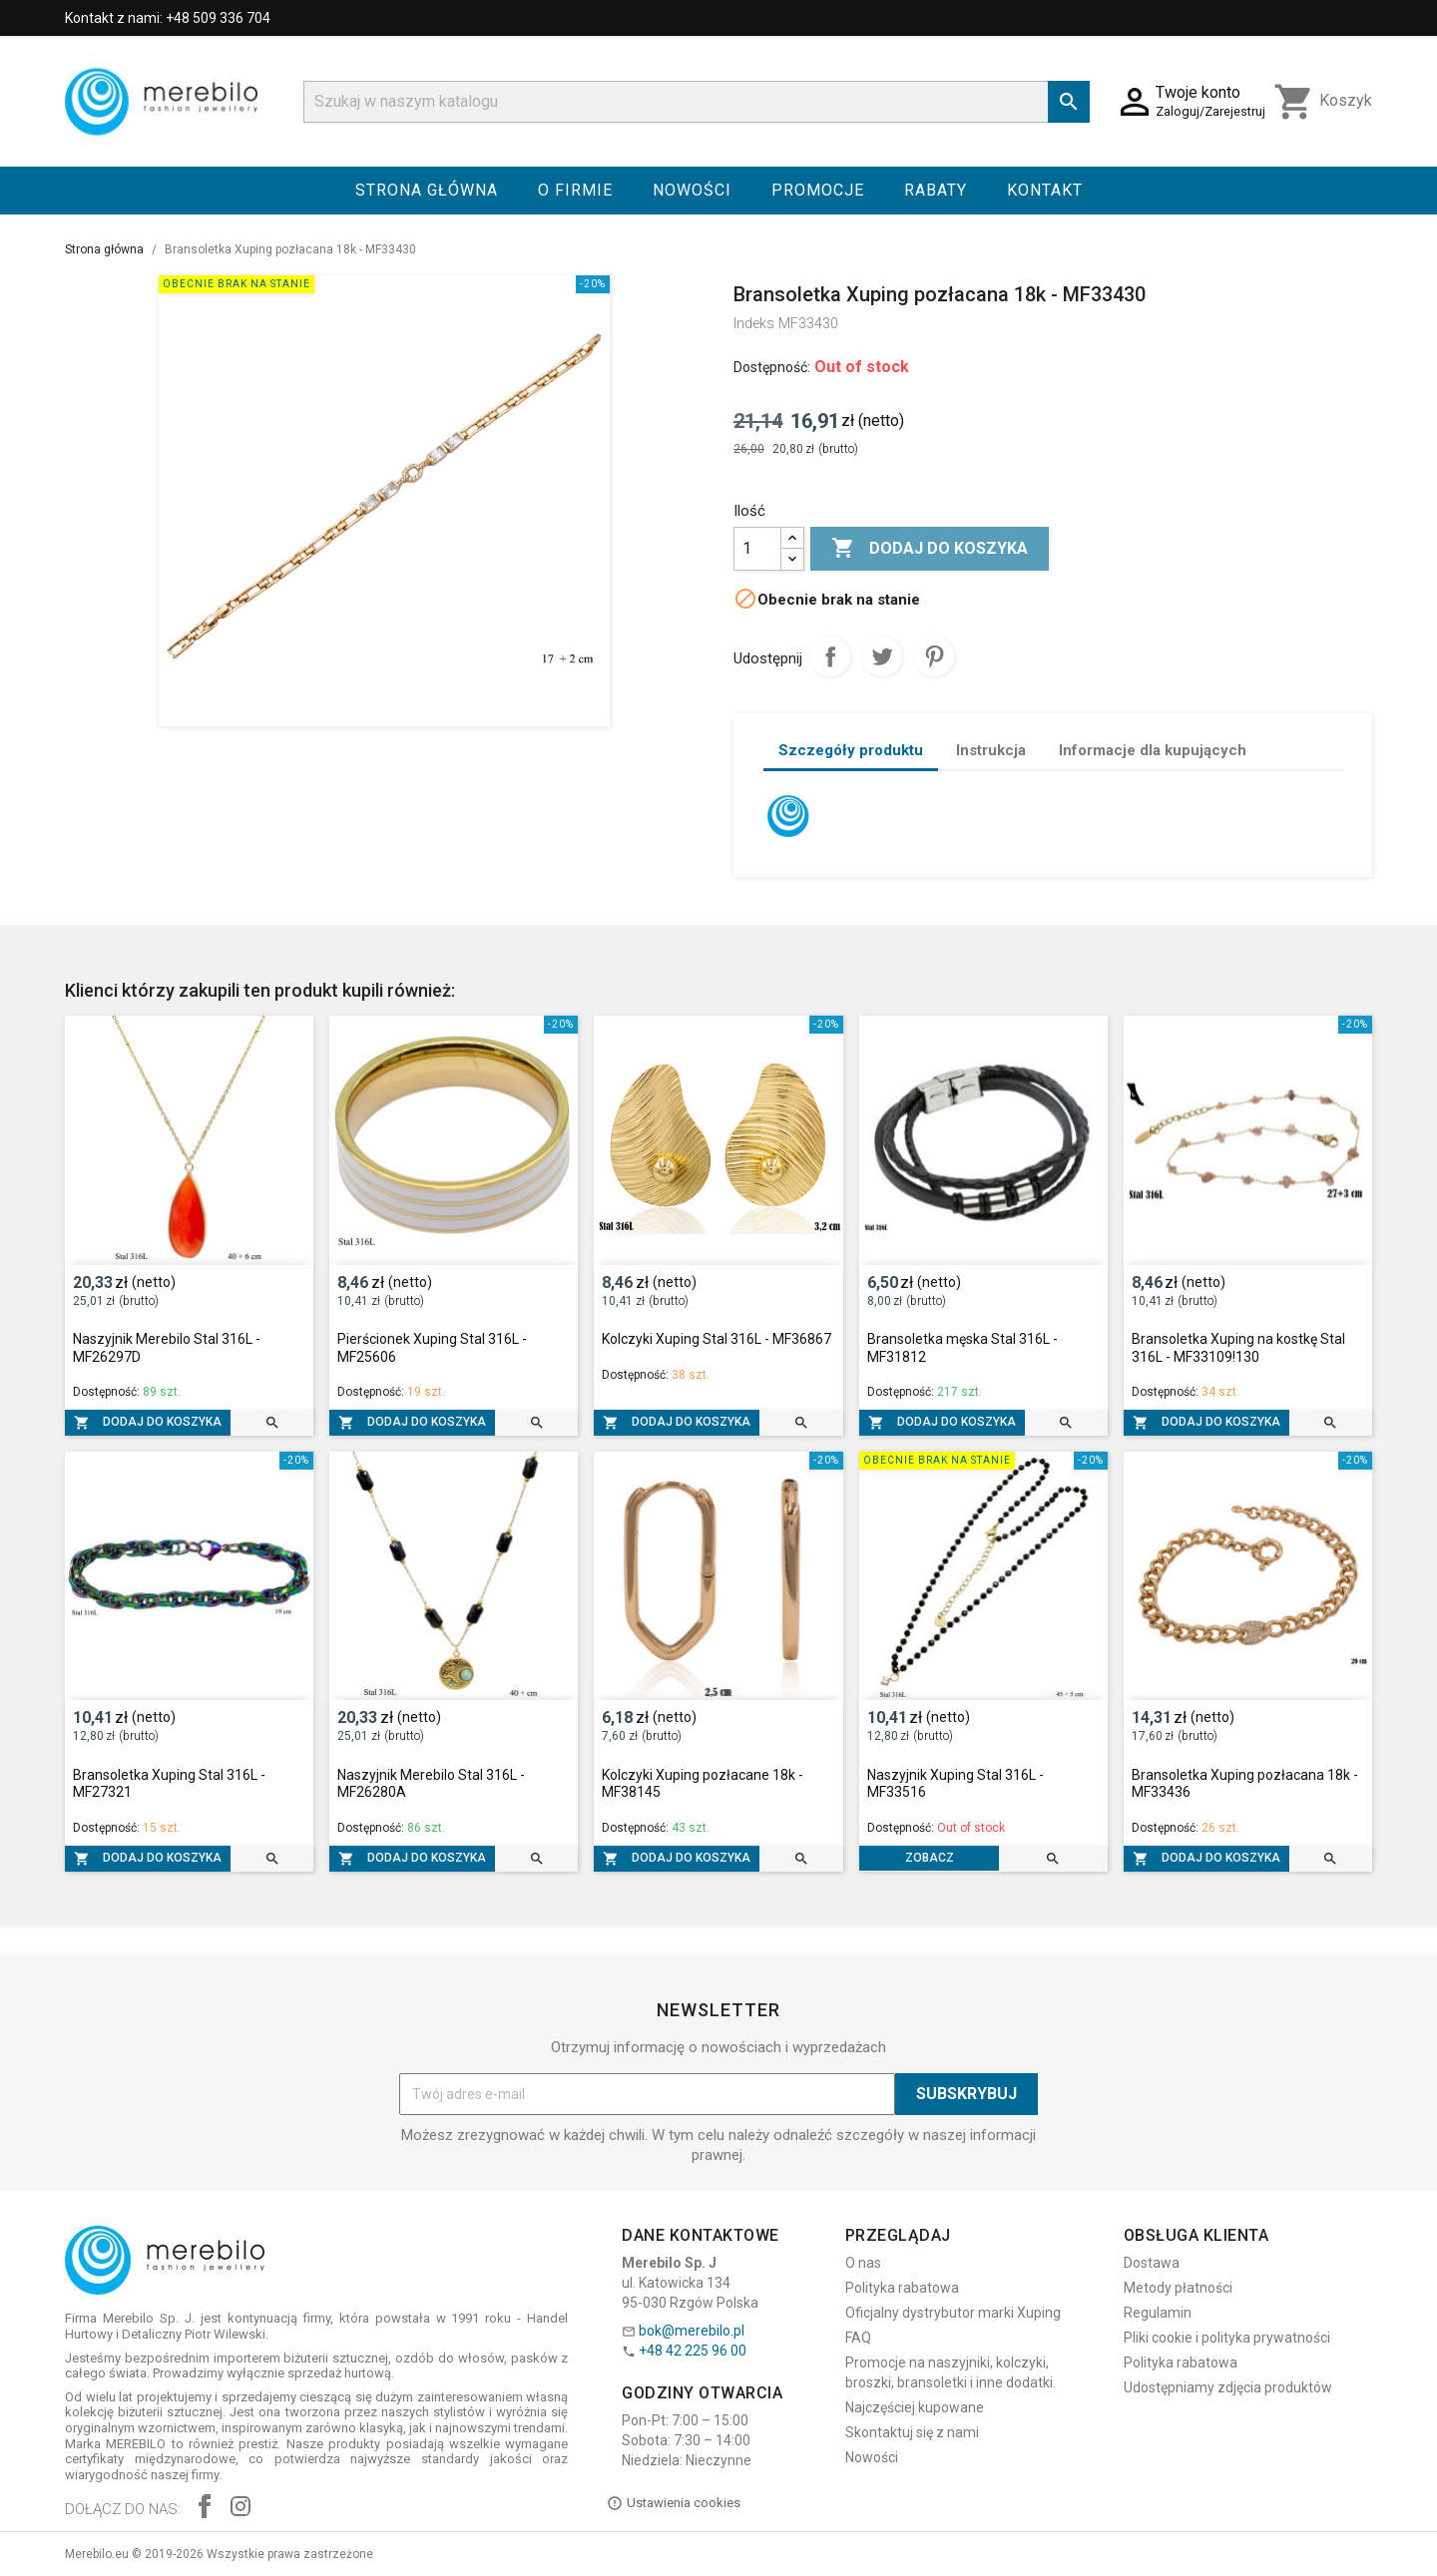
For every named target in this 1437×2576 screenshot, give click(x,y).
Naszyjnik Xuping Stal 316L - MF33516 (955, 1784)
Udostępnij (830, 656)
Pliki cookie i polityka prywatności (1227, 2338)
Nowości (692, 190)
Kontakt (1045, 190)
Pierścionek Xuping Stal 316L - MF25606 (432, 1348)
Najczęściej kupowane (914, 2407)
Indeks (753, 323)
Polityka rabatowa (902, 2288)
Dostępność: (771, 367)
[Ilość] (757, 549)
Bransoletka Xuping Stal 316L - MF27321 (169, 1784)
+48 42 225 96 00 (692, 2351)
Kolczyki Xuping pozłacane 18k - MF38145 (702, 1784)
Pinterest (934, 656)
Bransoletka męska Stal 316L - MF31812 (962, 1348)
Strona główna (426, 190)
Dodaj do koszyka (929, 549)
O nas (863, 2263)
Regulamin (1158, 2313)
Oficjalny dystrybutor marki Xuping (953, 2313)
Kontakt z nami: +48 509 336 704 (167, 18)
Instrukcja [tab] (991, 750)
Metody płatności (1178, 2288)
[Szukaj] (696, 102)
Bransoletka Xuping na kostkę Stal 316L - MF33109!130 (1238, 1348)
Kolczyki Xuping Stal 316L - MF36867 (716, 1339)
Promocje (817, 190)
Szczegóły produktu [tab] (850, 750)
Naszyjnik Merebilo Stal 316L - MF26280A (431, 1784)
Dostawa (1152, 2263)
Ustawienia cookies (673, 2503)
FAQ (858, 2338)
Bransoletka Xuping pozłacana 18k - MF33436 (1245, 1784)
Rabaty (935, 190)
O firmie (575, 190)
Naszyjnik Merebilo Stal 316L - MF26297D (166, 1348)
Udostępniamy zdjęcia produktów (1228, 2387)
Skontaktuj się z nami (912, 2432)
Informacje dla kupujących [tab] (1152, 750)
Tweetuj (882, 656)
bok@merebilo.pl (691, 2331)
